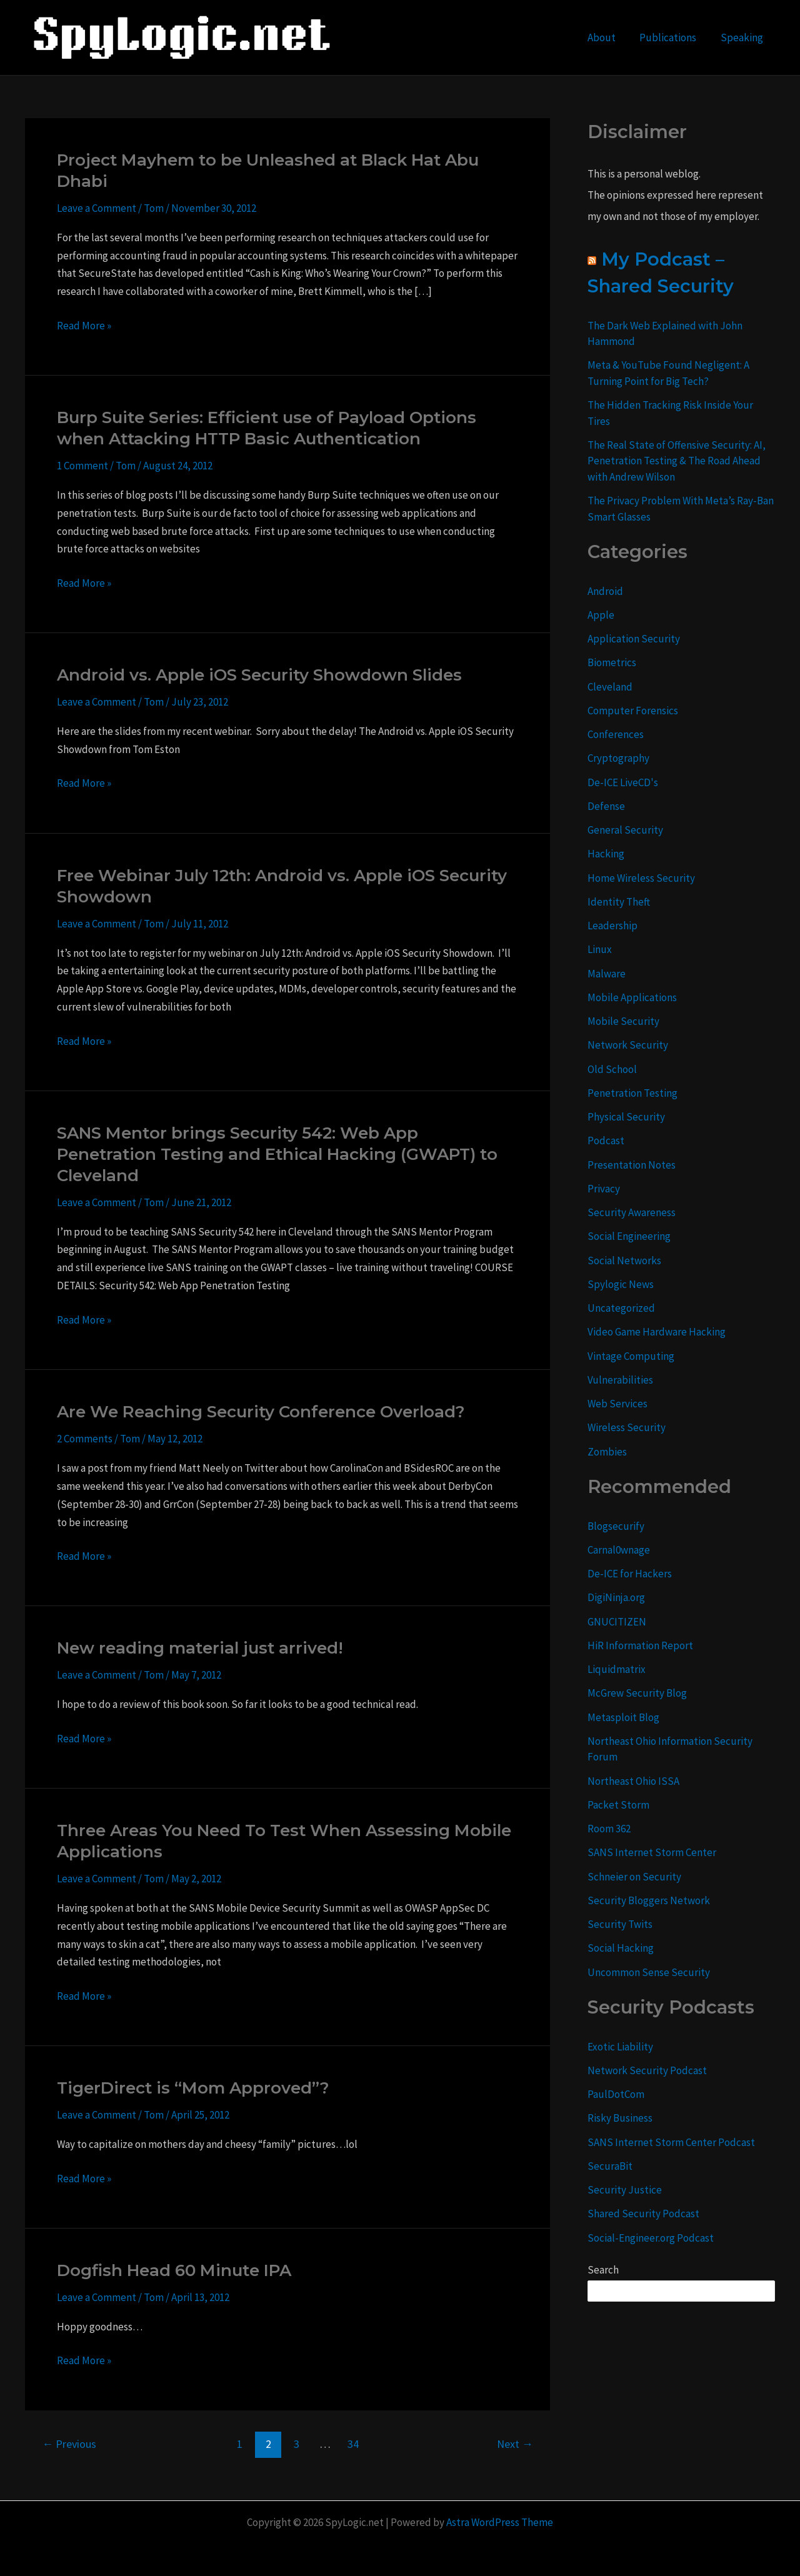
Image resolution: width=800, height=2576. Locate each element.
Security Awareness (632, 1212)
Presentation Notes (632, 1165)
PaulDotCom (616, 2094)
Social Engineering (629, 1236)
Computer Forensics (633, 710)
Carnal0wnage (619, 1550)
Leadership (613, 925)
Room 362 (609, 1828)
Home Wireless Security (641, 878)
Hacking (606, 854)
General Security (625, 830)
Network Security (628, 1045)
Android (605, 591)
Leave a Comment (96, 208)
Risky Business (620, 2118)
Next (515, 2444)
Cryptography (618, 758)
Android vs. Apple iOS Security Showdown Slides (259, 675)
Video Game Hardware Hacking (657, 1332)
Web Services (618, 1403)
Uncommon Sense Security (649, 1972)
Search (603, 2270)
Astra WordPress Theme (499, 2522)
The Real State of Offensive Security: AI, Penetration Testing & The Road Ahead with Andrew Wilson (677, 461)
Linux (600, 949)
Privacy (604, 1189)
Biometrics (612, 662)
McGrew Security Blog (637, 1693)
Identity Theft (619, 902)
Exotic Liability (620, 2047)
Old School (612, 1069)
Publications (672, 37)
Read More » (84, 326)
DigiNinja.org (616, 1597)
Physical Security (626, 1117)
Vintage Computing (631, 1356)
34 (353, 2444)
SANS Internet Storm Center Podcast (671, 2142)
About (608, 37)
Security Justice (625, 2190)
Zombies (607, 1452)
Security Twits (620, 1924)
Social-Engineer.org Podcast (651, 2238)
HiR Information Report (640, 1645)
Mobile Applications (632, 997)
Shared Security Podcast (643, 2213)
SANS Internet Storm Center (652, 1852)
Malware (607, 974)
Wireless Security (627, 1427)
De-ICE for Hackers (630, 1573)
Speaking (743, 37)
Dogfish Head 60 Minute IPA (174, 2270)
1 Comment (82, 465)
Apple (601, 615)
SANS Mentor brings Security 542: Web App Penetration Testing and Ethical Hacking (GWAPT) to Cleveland (277, 1154)
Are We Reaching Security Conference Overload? (261, 1412)
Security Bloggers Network (649, 1900)
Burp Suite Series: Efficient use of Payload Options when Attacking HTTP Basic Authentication (266, 428)
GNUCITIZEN (617, 1622)
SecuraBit (610, 2166)
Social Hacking (621, 1948)
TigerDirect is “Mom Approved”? (193, 2088)
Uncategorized (621, 1308)
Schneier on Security (634, 1877)
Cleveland (610, 687)
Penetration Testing (633, 1093)
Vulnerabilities (620, 1380)
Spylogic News (621, 1284)
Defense (606, 806)
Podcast (606, 1140)
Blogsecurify (616, 1526)
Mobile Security (623, 1021)
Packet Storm (618, 1805)
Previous (69, 2444)
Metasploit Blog (623, 1717)
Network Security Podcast (647, 2070)
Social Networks (624, 1260)
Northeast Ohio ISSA (633, 1781)
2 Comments (84, 1438)
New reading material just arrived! (200, 1648)
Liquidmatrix (617, 1669)
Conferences (616, 734)
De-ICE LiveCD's (623, 782)
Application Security (634, 639)
